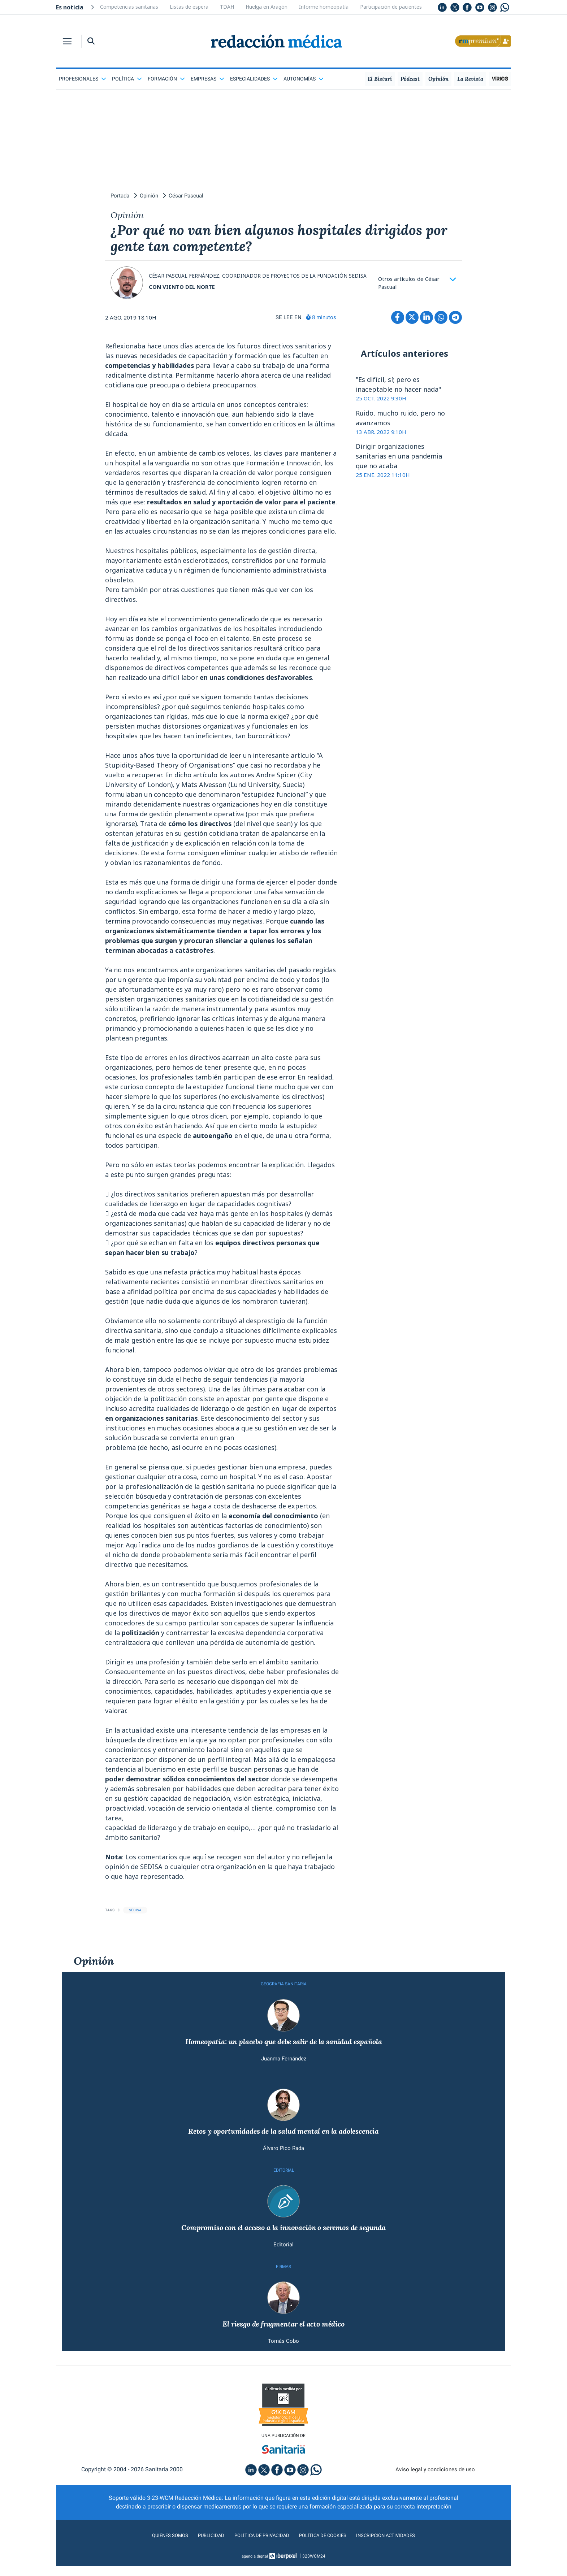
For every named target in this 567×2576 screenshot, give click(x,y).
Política (127, 79)
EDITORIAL (283, 2185)
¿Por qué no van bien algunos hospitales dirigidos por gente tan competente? (275, 243)
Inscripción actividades (399, 2555)
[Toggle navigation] (67, 41)
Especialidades (254, 79)
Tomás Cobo (283, 2359)
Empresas (207, 79)
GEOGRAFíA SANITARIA (283, 1995)
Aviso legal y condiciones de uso (435, 2489)
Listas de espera (189, 6)
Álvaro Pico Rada (284, 2162)
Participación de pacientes (391, 6)
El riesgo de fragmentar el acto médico (283, 2342)
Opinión (94, 1971)
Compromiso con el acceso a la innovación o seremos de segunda (284, 2243)
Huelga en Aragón (266, 6)
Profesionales (82, 79)
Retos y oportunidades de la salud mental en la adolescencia (283, 2145)
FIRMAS (283, 2283)
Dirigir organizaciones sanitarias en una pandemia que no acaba (399, 467)
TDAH (227, 6)
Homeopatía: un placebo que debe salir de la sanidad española (283, 2054)
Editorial (283, 2261)
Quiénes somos (155, 2555)
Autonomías (304, 79)
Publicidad (201, 2555)
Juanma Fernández (283, 2071)
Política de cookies (327, 2555)
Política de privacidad (257, 2555)
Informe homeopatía (324, 6)
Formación (166, 79)
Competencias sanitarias (129, 6)
